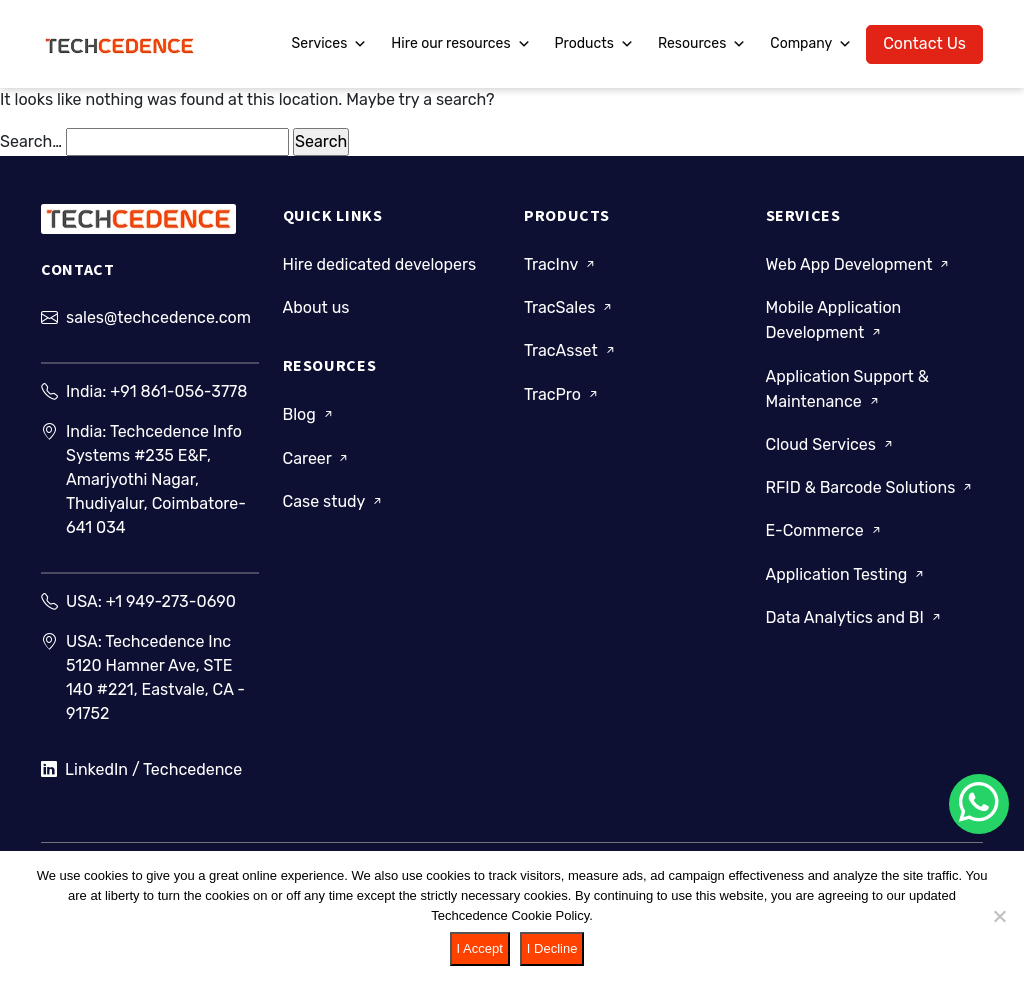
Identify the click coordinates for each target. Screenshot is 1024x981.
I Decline (552, 948)
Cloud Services (831, 444)
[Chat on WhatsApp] (979, 804)
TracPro (562, 394)
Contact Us (924, 43)
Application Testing (847, 574)
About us (316, 307)
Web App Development (859, 264)
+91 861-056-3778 (178, 391)
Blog (309, 414)
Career (317, 458)
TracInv (561, 264)
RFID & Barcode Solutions (871, 487)
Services (330, 44)
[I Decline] (999, 916)
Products (594, 44)
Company (811, 44)
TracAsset (571, 350)
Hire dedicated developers (380, 264)
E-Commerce (825, 530)
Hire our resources (460, 44)
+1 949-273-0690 (171, 601)
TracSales (569, 307)
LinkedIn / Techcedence (141, 770)
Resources (702, 44)
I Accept (480, 948)
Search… (31, 141)
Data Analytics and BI (855, 617)
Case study (334, 501)
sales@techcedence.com (158, 317)
